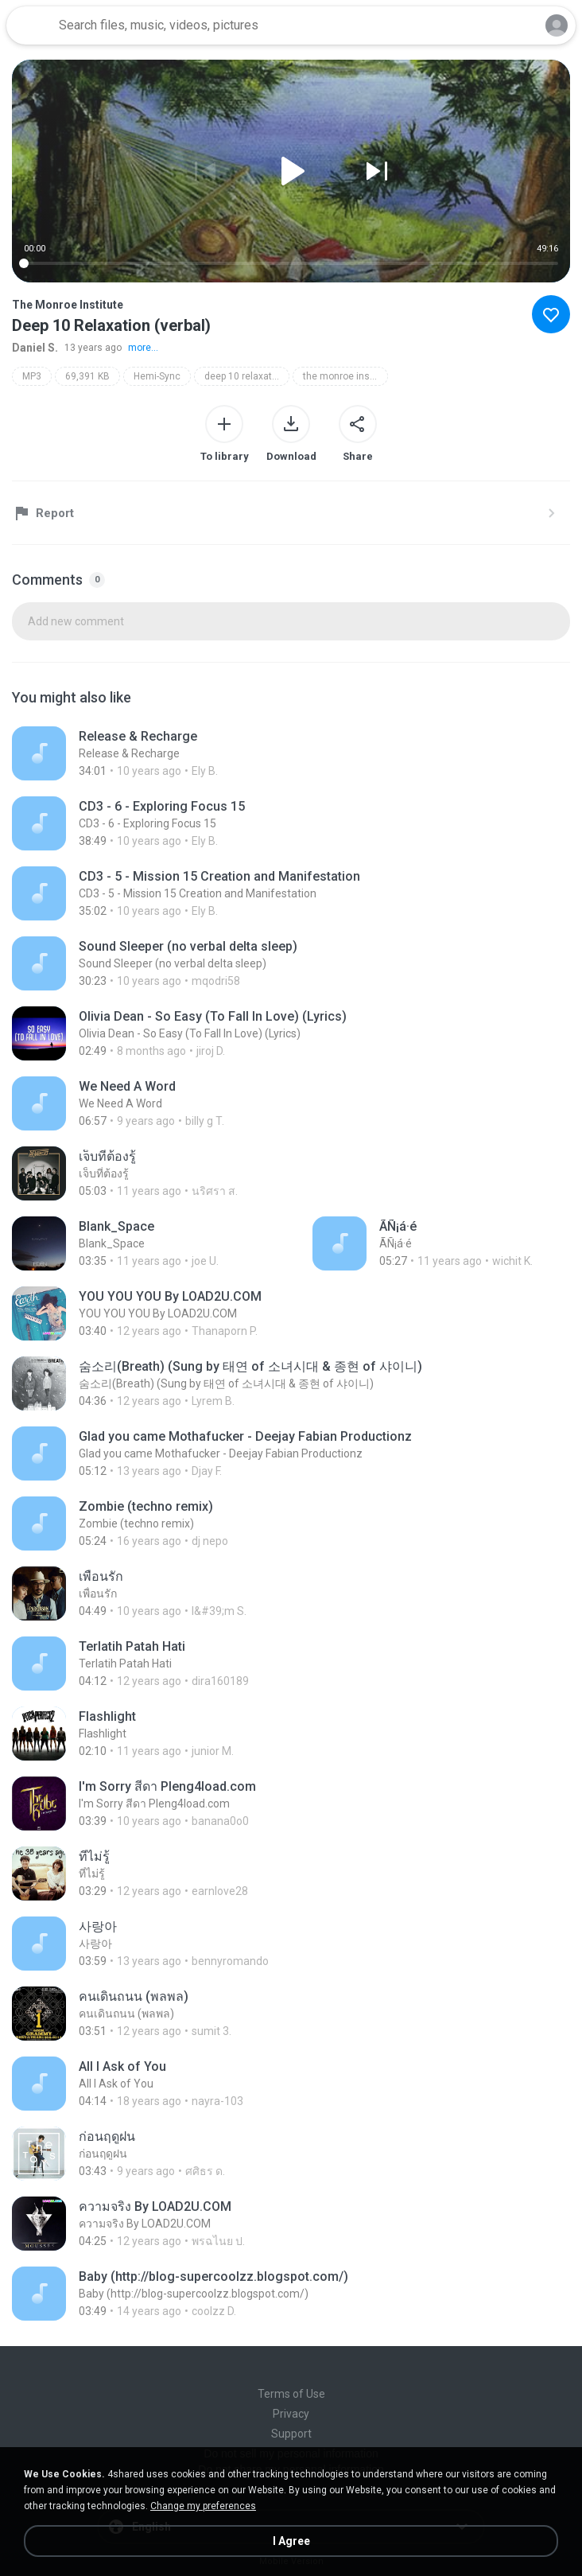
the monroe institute (345, 376)
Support (291, 2433)
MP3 (31, 376)
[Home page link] (30, 25)
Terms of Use (291, 2393)
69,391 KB (87, 376)
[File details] (174, 753)
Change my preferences (203, 2506)
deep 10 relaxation (244, 376)
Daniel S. (35, 347)
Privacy (291, 2413)
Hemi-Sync (157, 376)
